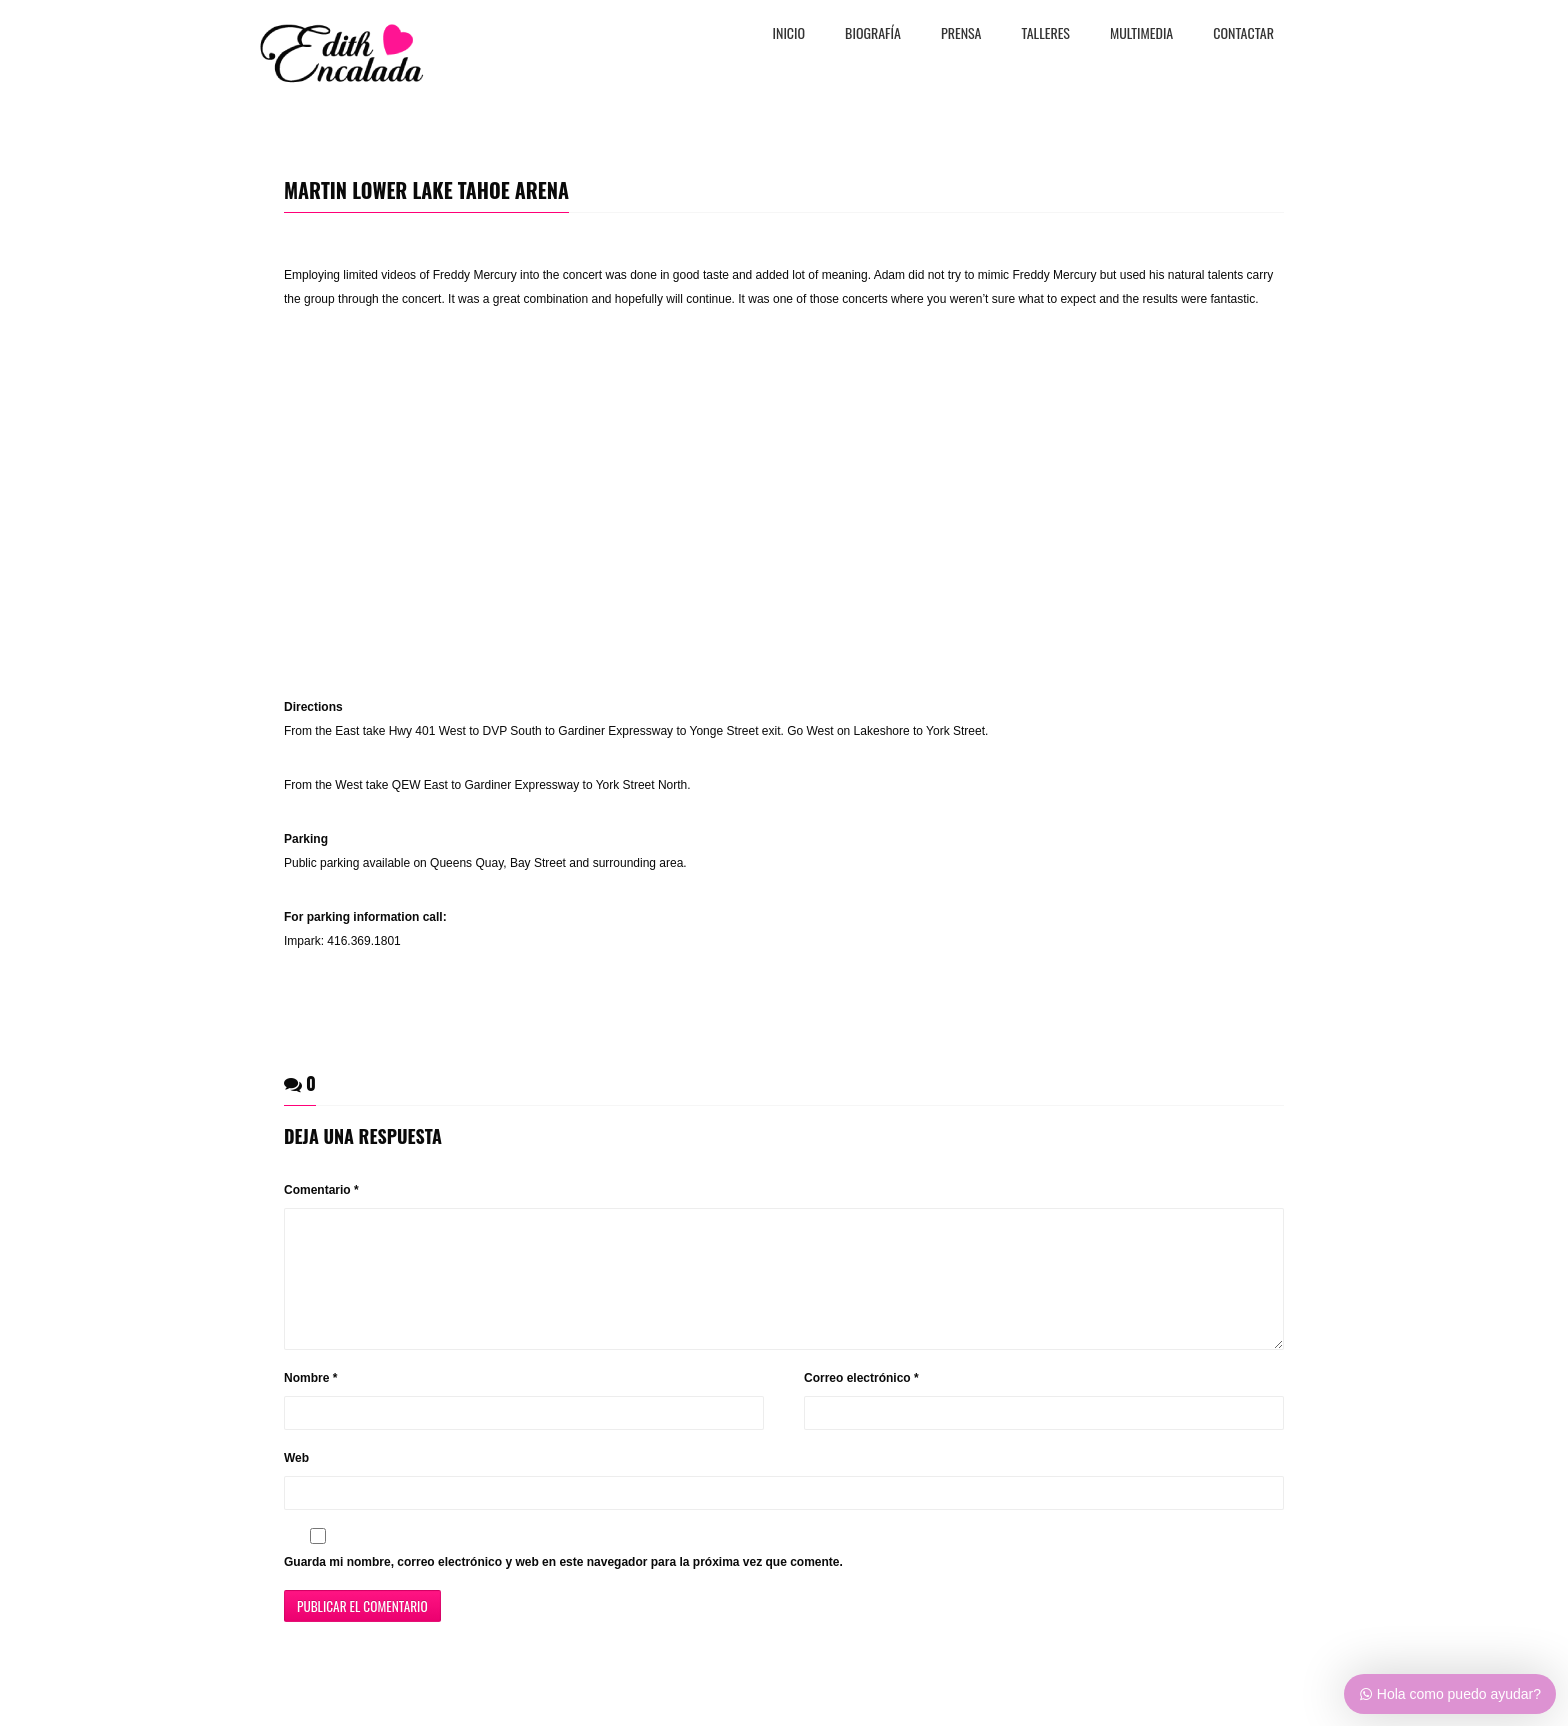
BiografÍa (873, 34)
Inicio (789, 34)
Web (296, 1482)
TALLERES (1046, 34)
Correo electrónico (861, 1402)
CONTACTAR (1243, 34)
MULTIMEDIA (1141, 34)
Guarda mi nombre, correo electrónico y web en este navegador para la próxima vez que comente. (563, 1586)
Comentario (321, 1190)
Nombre (310, 1402)
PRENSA (961, 34)
